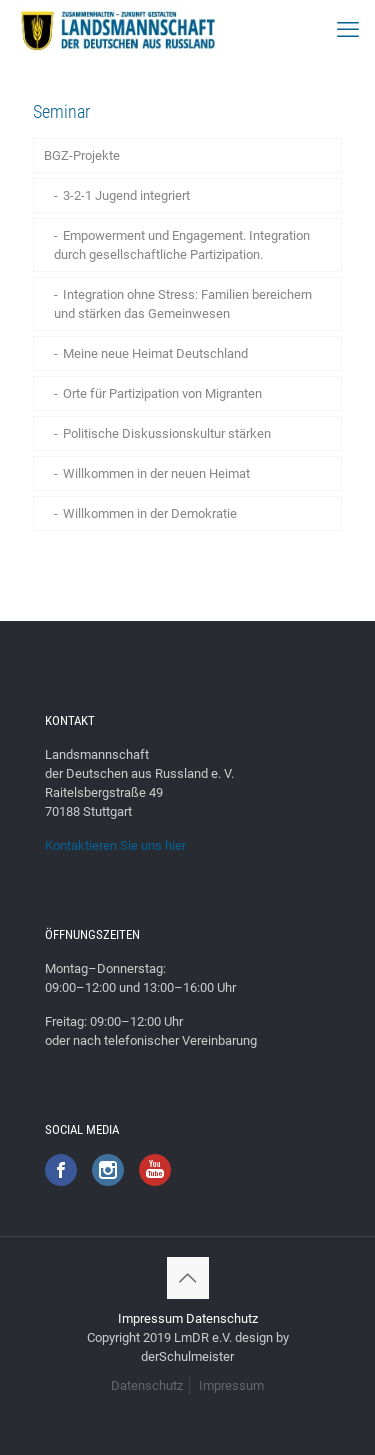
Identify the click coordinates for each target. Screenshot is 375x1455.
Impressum (150, 1318)
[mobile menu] (348, 30)
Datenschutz (222, 1318)
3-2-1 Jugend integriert (126, 195)
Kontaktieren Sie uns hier (115, 845)
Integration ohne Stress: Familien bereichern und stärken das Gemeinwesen (183, 304)
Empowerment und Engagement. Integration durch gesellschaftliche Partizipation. (182, 245)
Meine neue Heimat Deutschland (155, 353)
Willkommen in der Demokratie (150, 513)
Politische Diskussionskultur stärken (167, 433)
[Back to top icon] (188, 1278)
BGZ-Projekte (82, 155)
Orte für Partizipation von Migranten (162, 393)
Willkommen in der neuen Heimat (156, 473)
